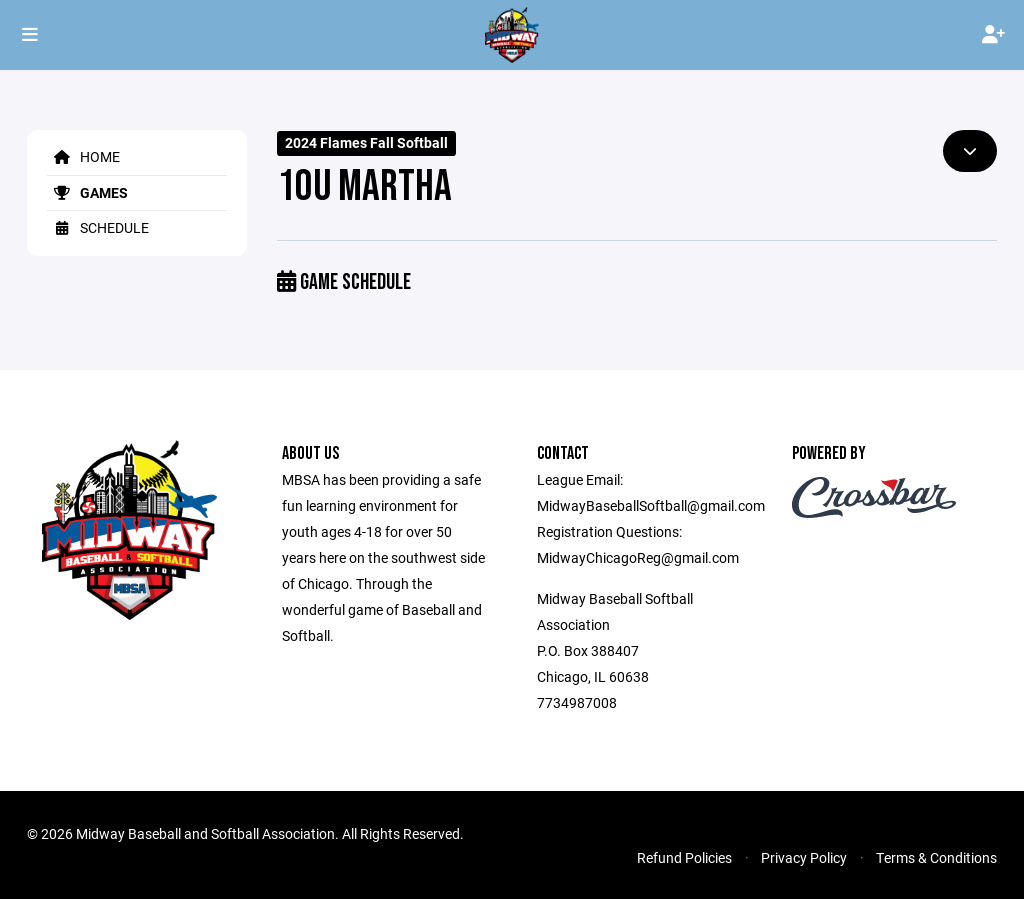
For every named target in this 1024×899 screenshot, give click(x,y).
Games (87, 192)
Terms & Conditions (936, 857)
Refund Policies (684, 857)
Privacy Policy (804, 857)
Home (83, 156)
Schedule (98, 227)
